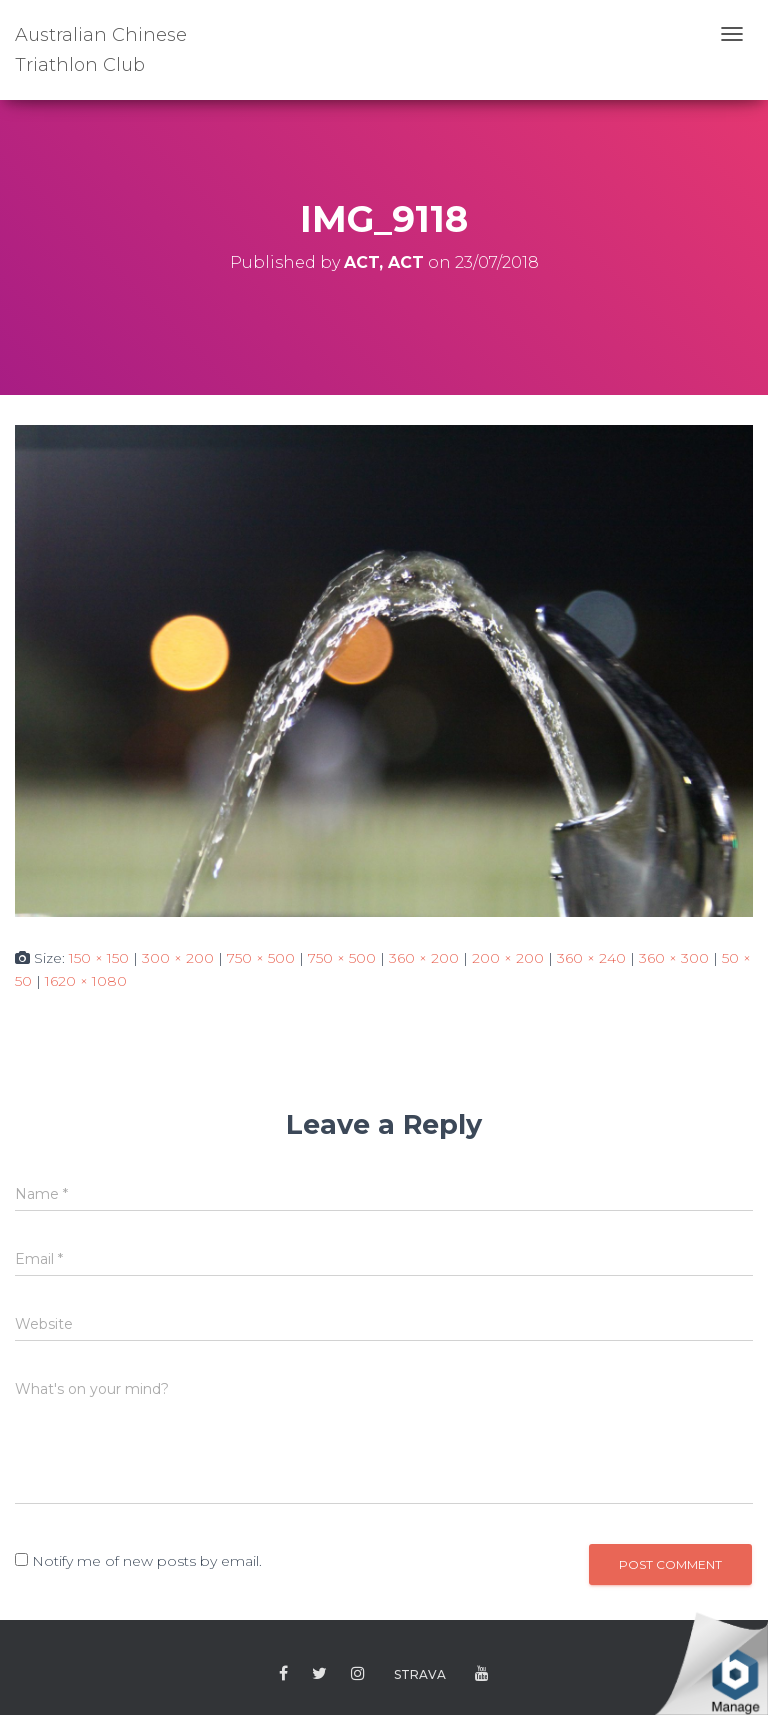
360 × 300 (674, 958)
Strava (420, 1674)
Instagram (358, 1674)
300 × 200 (178, 958)
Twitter (319, 1674)
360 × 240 (591, 958)
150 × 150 (99, 958)
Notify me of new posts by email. (147, 1561)
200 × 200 (508, 958)
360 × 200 (424, 958)
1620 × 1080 (86, 981)
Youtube (482, 1674)
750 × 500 (261, 958)
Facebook (283, 1674)
